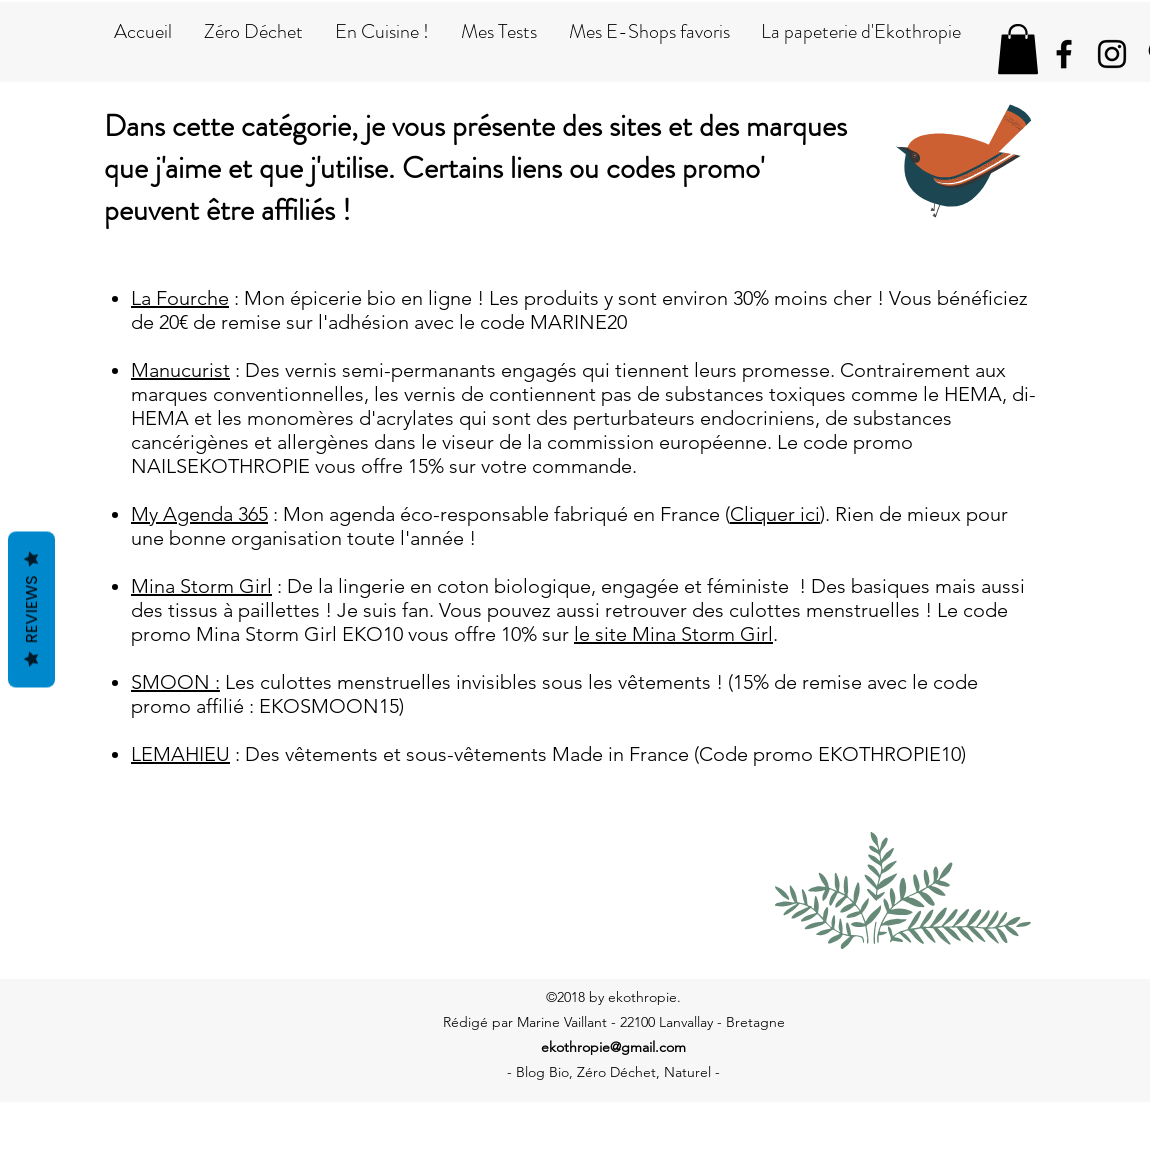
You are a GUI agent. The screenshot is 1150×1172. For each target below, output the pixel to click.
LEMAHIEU (180, 754)
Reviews (31, 610)
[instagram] (1112, 54)
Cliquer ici (775, 514)
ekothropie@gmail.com (613, 1047)
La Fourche (180, 298)
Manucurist (180, 370)
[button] (1018, 49)
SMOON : (175, 682)
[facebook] (1064, 54)
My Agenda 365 (199, 514)
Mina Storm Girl (201, 586)
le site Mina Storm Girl (673, 634)
